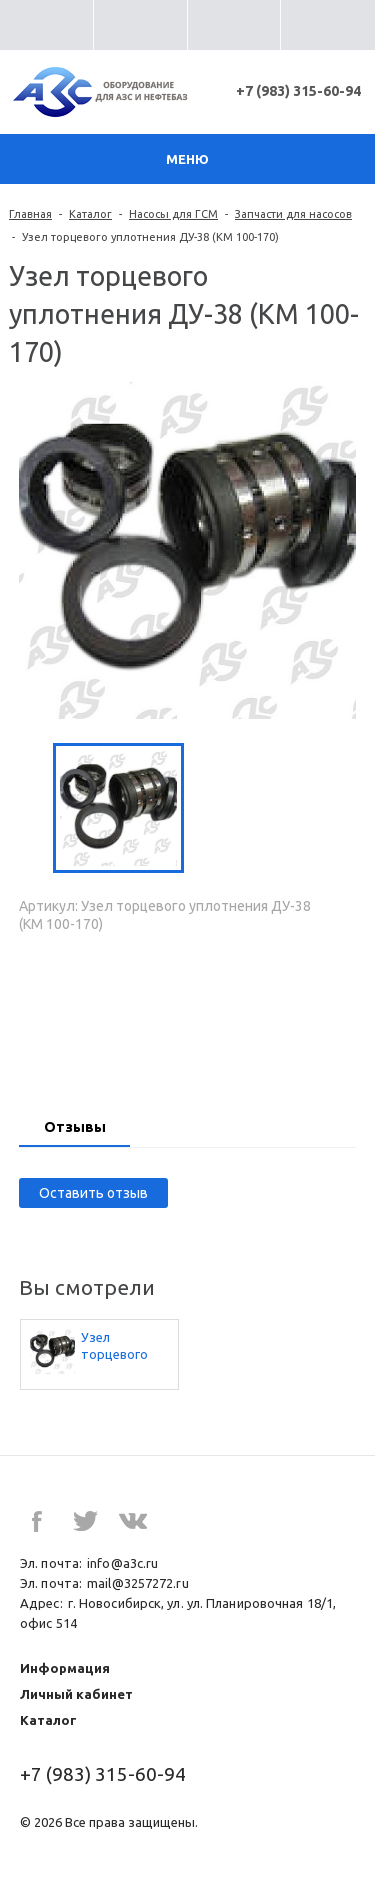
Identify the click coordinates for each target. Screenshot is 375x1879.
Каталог (90, 214)
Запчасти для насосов (293, 214)
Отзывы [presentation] (75, 1127)
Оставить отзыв (93, 1193)
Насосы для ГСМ (173, 214)
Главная (30, 214)
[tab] (74, 1129)
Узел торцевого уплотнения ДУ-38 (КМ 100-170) (116, 1346)
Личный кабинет (76, 1694)
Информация (65, 1668)
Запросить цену (188, 1015)
